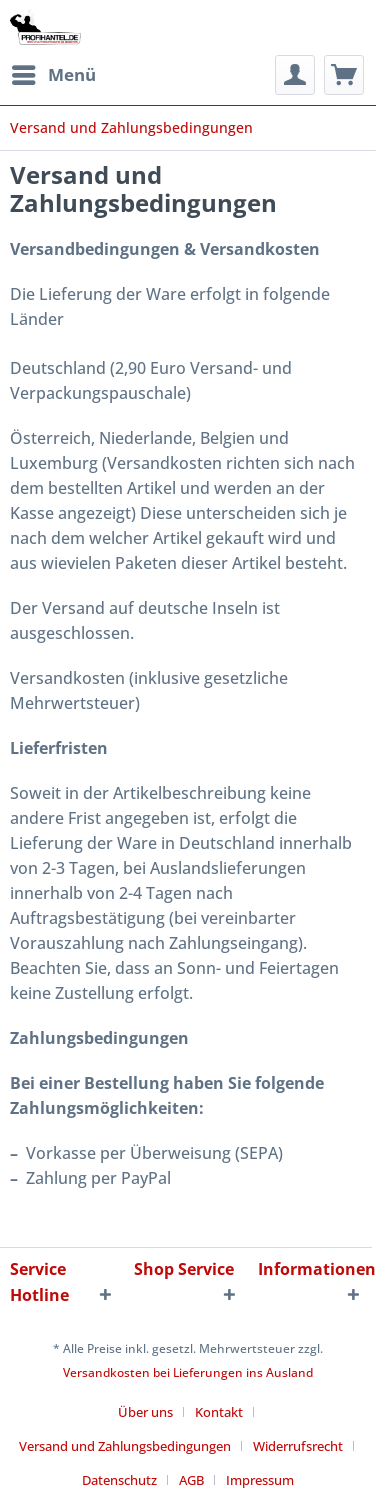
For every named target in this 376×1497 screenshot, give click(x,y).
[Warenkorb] (344, 75)
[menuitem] (53, 75)
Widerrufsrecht (298, 1446)
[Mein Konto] (295, 75)
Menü (54, 72)
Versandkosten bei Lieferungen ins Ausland (188, 1372)
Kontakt (219, 1412)
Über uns (145, 1412)
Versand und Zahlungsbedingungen (125, 1446)
